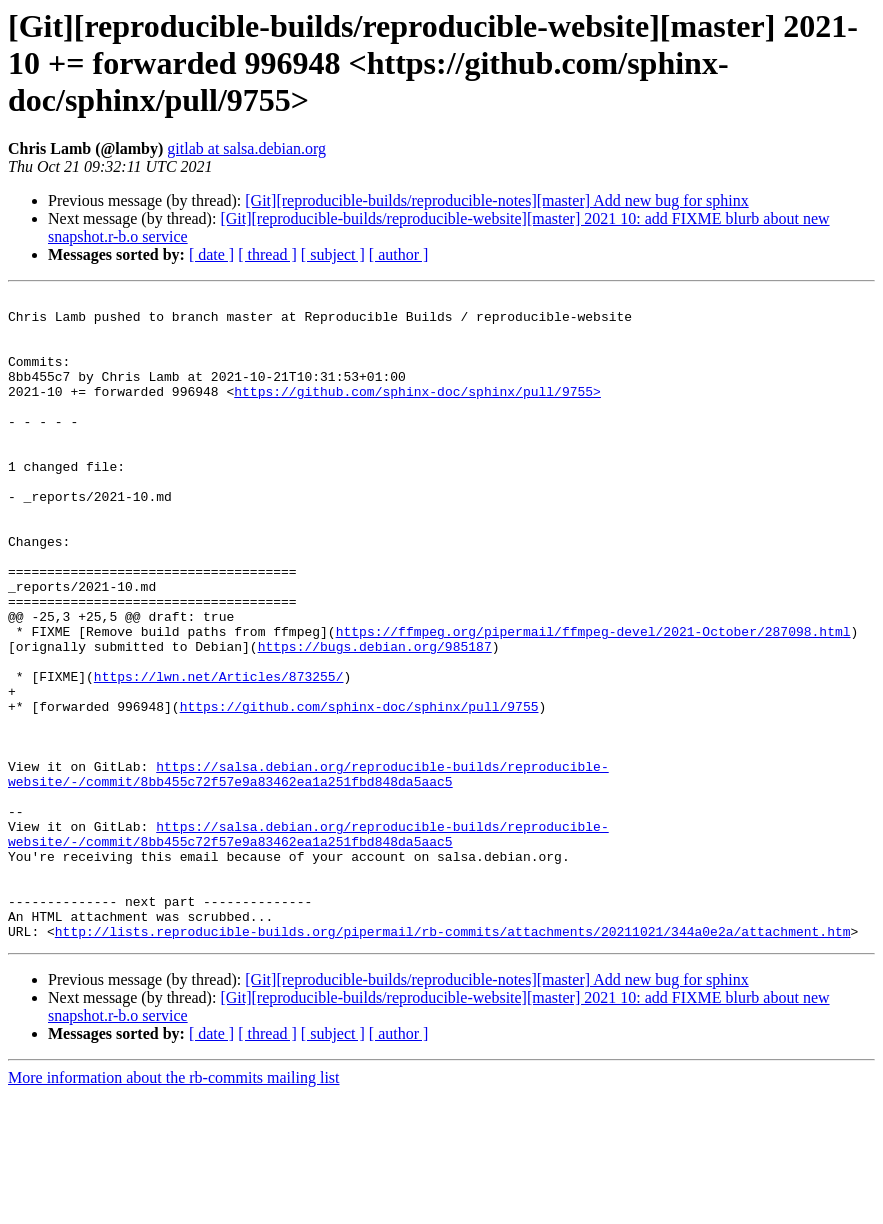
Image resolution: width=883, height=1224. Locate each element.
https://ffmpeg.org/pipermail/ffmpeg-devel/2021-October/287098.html (593, 700)
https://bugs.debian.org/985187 (375, 718)
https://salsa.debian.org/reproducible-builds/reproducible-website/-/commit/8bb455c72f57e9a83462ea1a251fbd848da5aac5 (308, 871)
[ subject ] (333, 254)
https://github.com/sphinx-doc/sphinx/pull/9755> (417, 412)
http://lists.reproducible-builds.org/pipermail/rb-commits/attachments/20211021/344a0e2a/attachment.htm (453, 1060)
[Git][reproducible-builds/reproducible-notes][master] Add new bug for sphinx (496, 200)
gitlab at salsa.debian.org (246, 148)
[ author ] (399, 254)
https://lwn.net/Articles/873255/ (219, 754)
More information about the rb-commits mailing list (174, 1206)
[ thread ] (267, 254)
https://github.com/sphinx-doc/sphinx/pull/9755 (359, 790)
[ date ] (211, 254)
